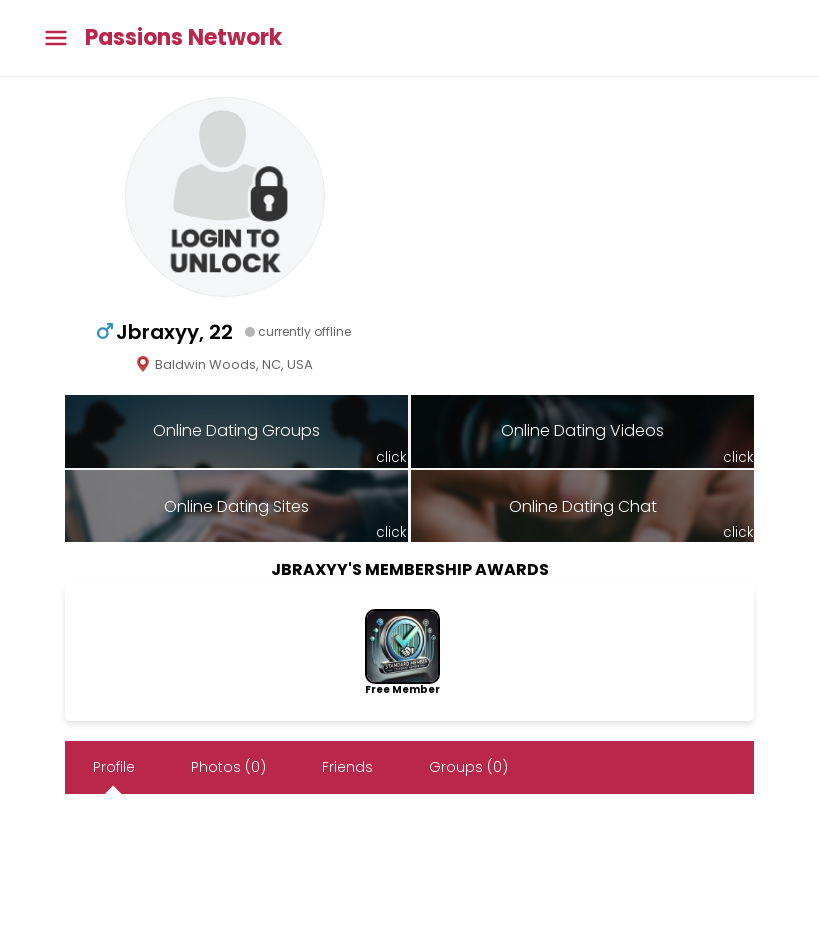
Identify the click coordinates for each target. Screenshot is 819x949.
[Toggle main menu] (56, 38)
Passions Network (183, 38)
